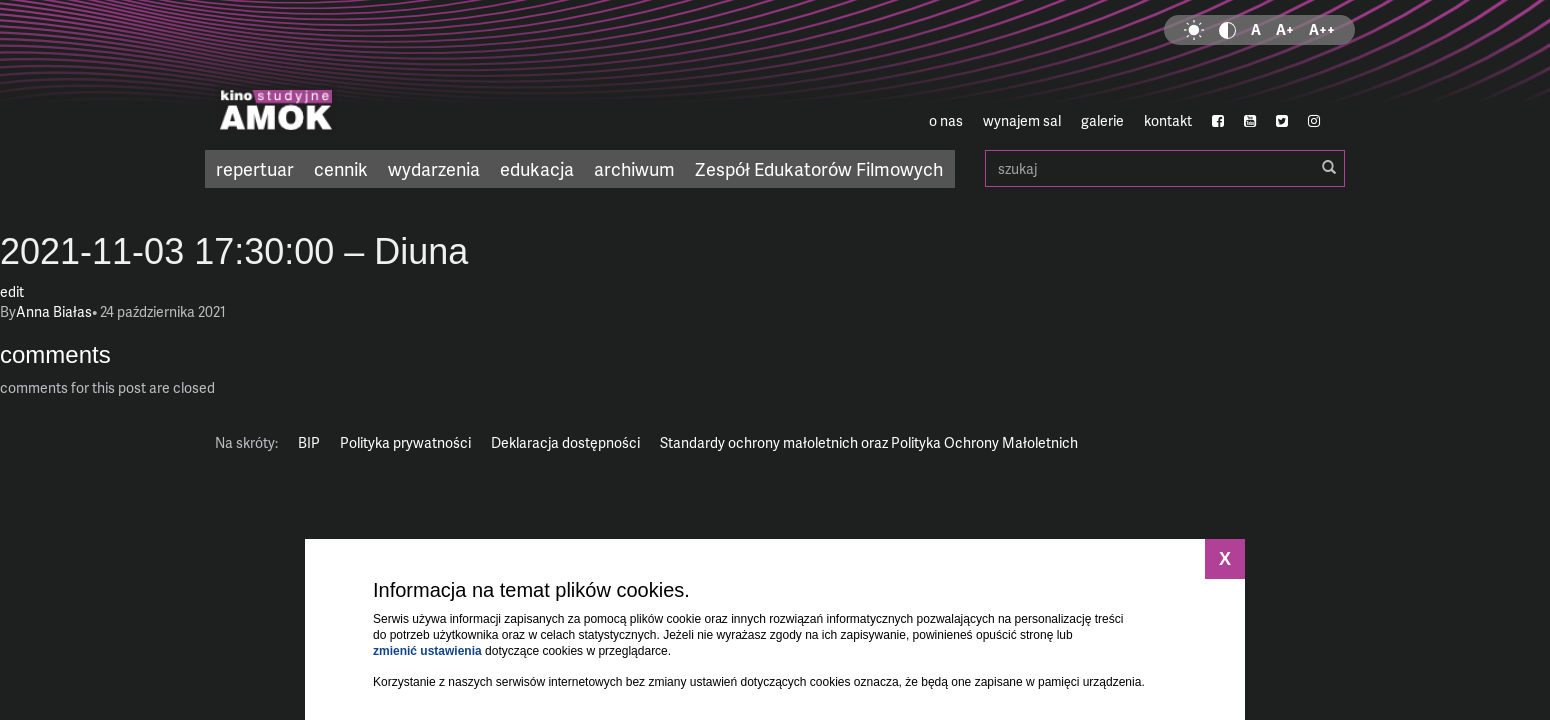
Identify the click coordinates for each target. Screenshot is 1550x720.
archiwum (634, 168)
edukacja (537, 168)
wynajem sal (1022, 120)
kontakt (1168, 120)
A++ (1322, 29)
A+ (1285, 29)
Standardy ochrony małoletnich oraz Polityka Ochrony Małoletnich (869, 442)
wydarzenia (434, 168)
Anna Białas (54, 311)
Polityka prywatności (405, 442)
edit (12, 291)
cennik (341, 168)
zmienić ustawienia (427, 651)
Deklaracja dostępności (565, 442)
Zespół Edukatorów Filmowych (819, 168)
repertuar (255, 168)
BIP (309, 442)
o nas (946, 120)
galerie (1102, 120)
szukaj (1165, 168)
